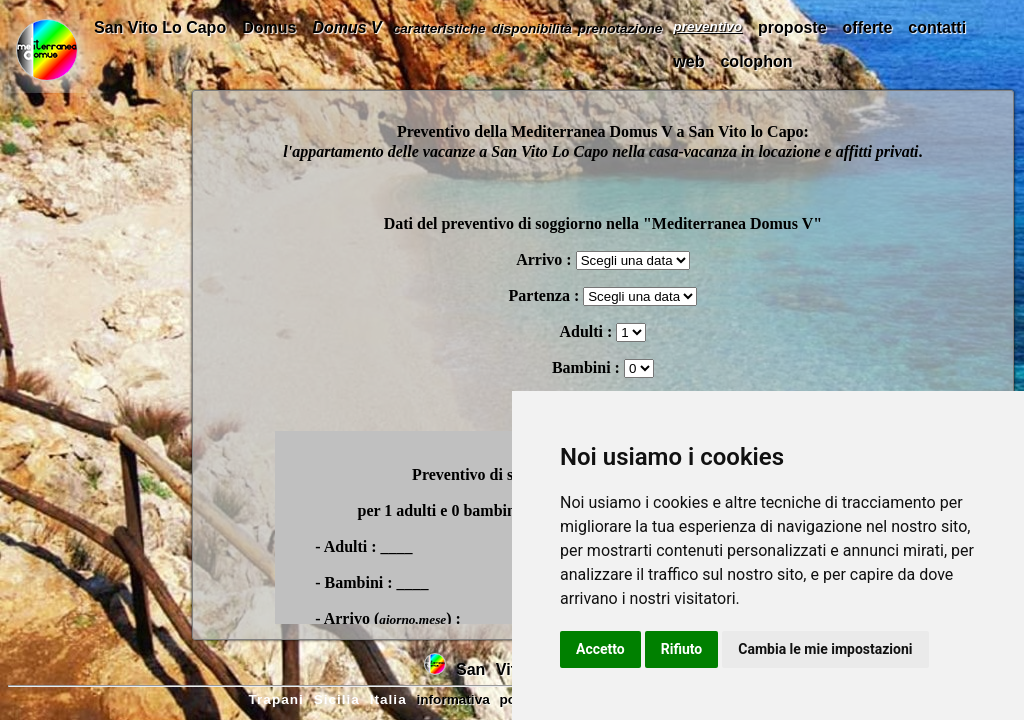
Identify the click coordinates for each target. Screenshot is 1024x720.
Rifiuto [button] (682, 649)
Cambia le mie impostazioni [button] (825, 649)
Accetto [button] (600, 649)
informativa (452, 699)
